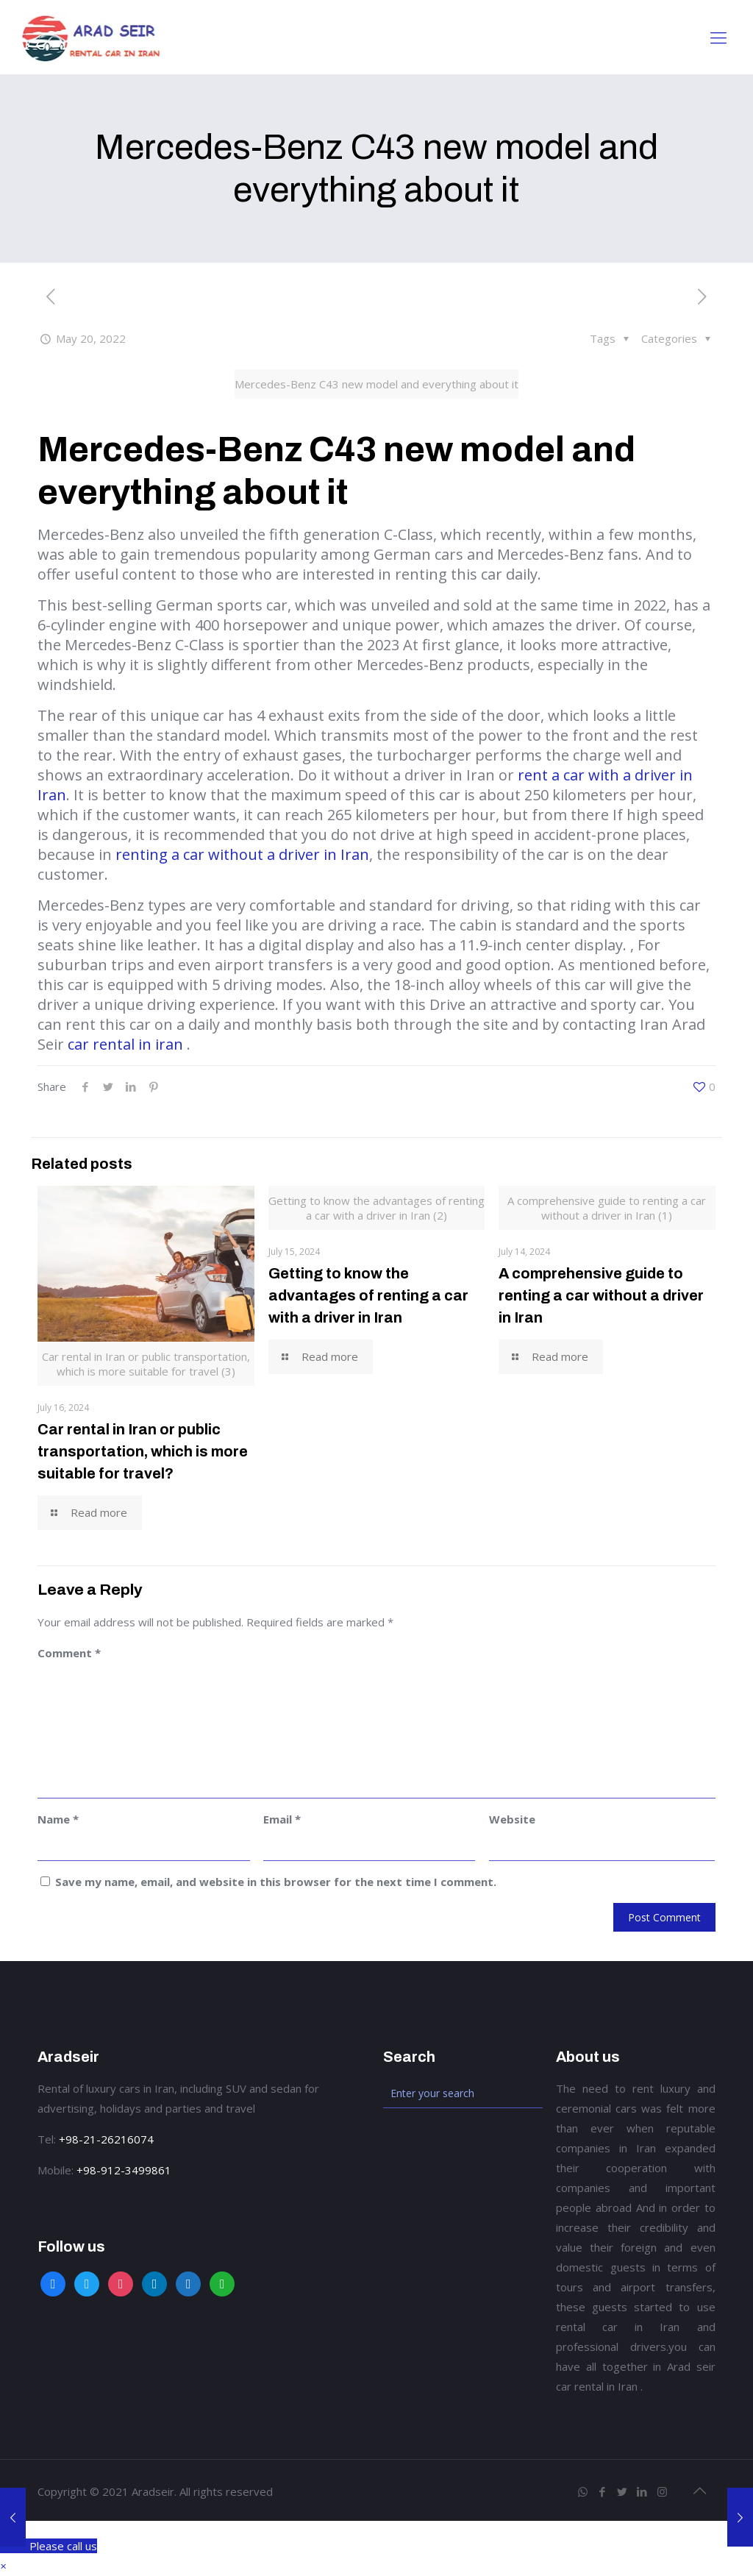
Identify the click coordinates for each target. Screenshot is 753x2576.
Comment (69, 1652)
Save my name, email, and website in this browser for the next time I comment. (275, 1881)
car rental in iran (125, 1044)
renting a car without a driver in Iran (242, 854)
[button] (3, 2565)
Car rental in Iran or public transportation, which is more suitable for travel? (143, 1451)
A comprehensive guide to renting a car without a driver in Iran (601, 1295)
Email (282, 1819)
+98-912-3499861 (123, 2170)
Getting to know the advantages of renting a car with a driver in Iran (368, 1295)
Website (512, 1819)
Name (58, 1819)
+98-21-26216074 (106, 2139)
